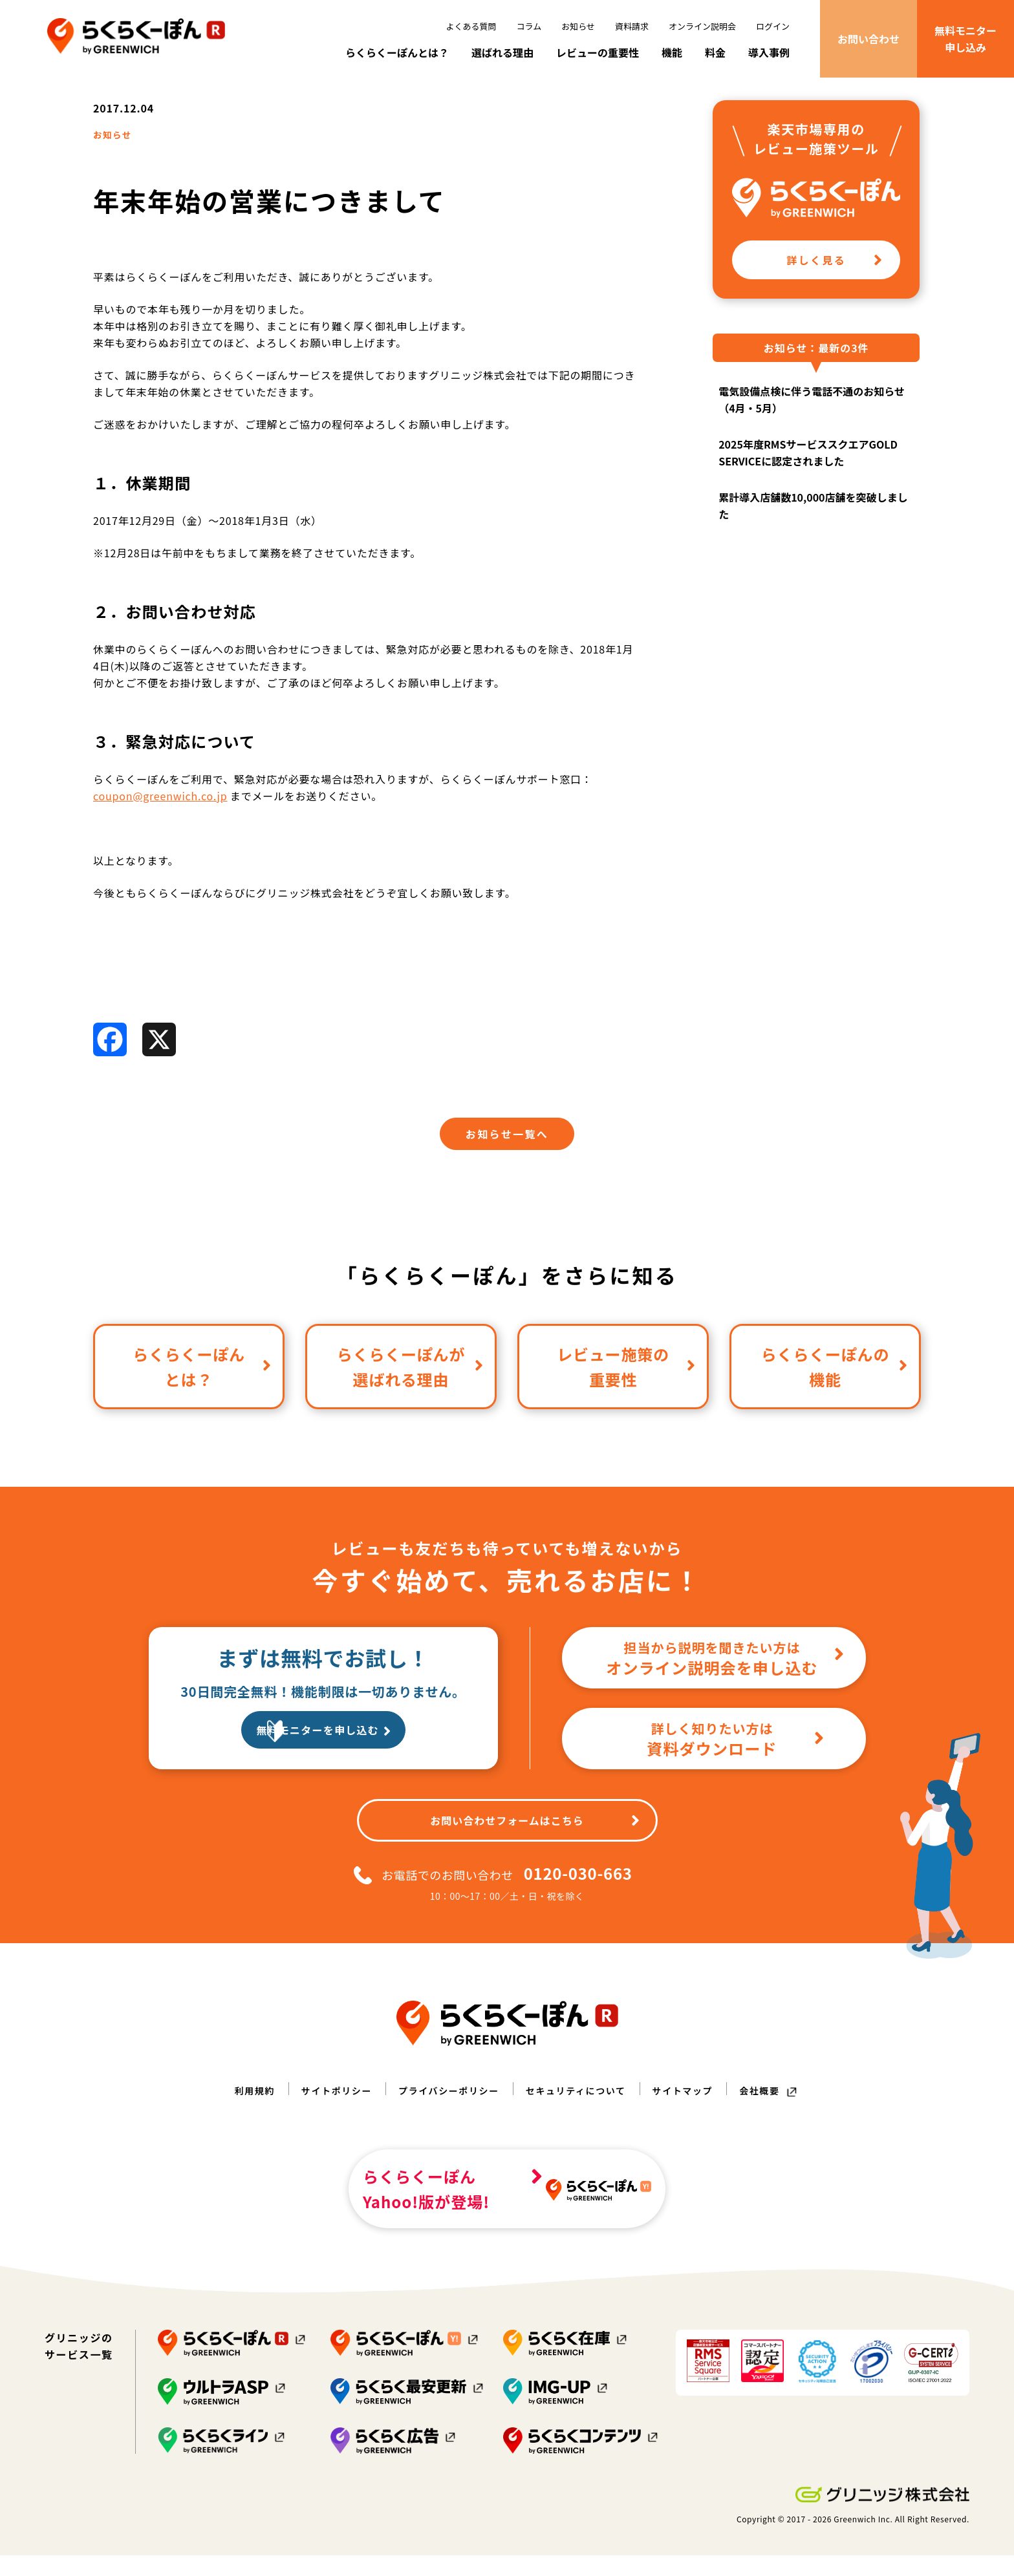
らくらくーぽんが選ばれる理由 (410, 1405)
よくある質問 (471, 26)
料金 (715, 52)
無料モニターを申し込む (337, 1771)
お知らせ (578, 26)
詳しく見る (834, 295)
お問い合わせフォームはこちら (535, 1859)
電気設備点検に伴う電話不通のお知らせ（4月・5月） (811, 436)
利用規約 (230, 2128)
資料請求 (632, 26)
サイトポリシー (320, 2128)
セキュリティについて (583, 2128)
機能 (672, 52)
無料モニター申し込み (965, 39)
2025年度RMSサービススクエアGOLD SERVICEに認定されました (808, 489)
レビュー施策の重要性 (626, 1405)
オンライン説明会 (702, 26)
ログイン (773, 26)
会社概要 (783, 2128)
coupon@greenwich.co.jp (160, 834)
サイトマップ (699, 2128)
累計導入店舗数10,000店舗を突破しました (812, 542)
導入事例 (769, 52)
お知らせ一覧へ (507, 1172)
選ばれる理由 (502, 52)
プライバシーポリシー (443, 2128)
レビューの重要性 (597, 52)
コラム (529, 26)
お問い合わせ (868, 39)
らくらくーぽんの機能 (834, 1405)
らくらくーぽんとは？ (397, 52)
